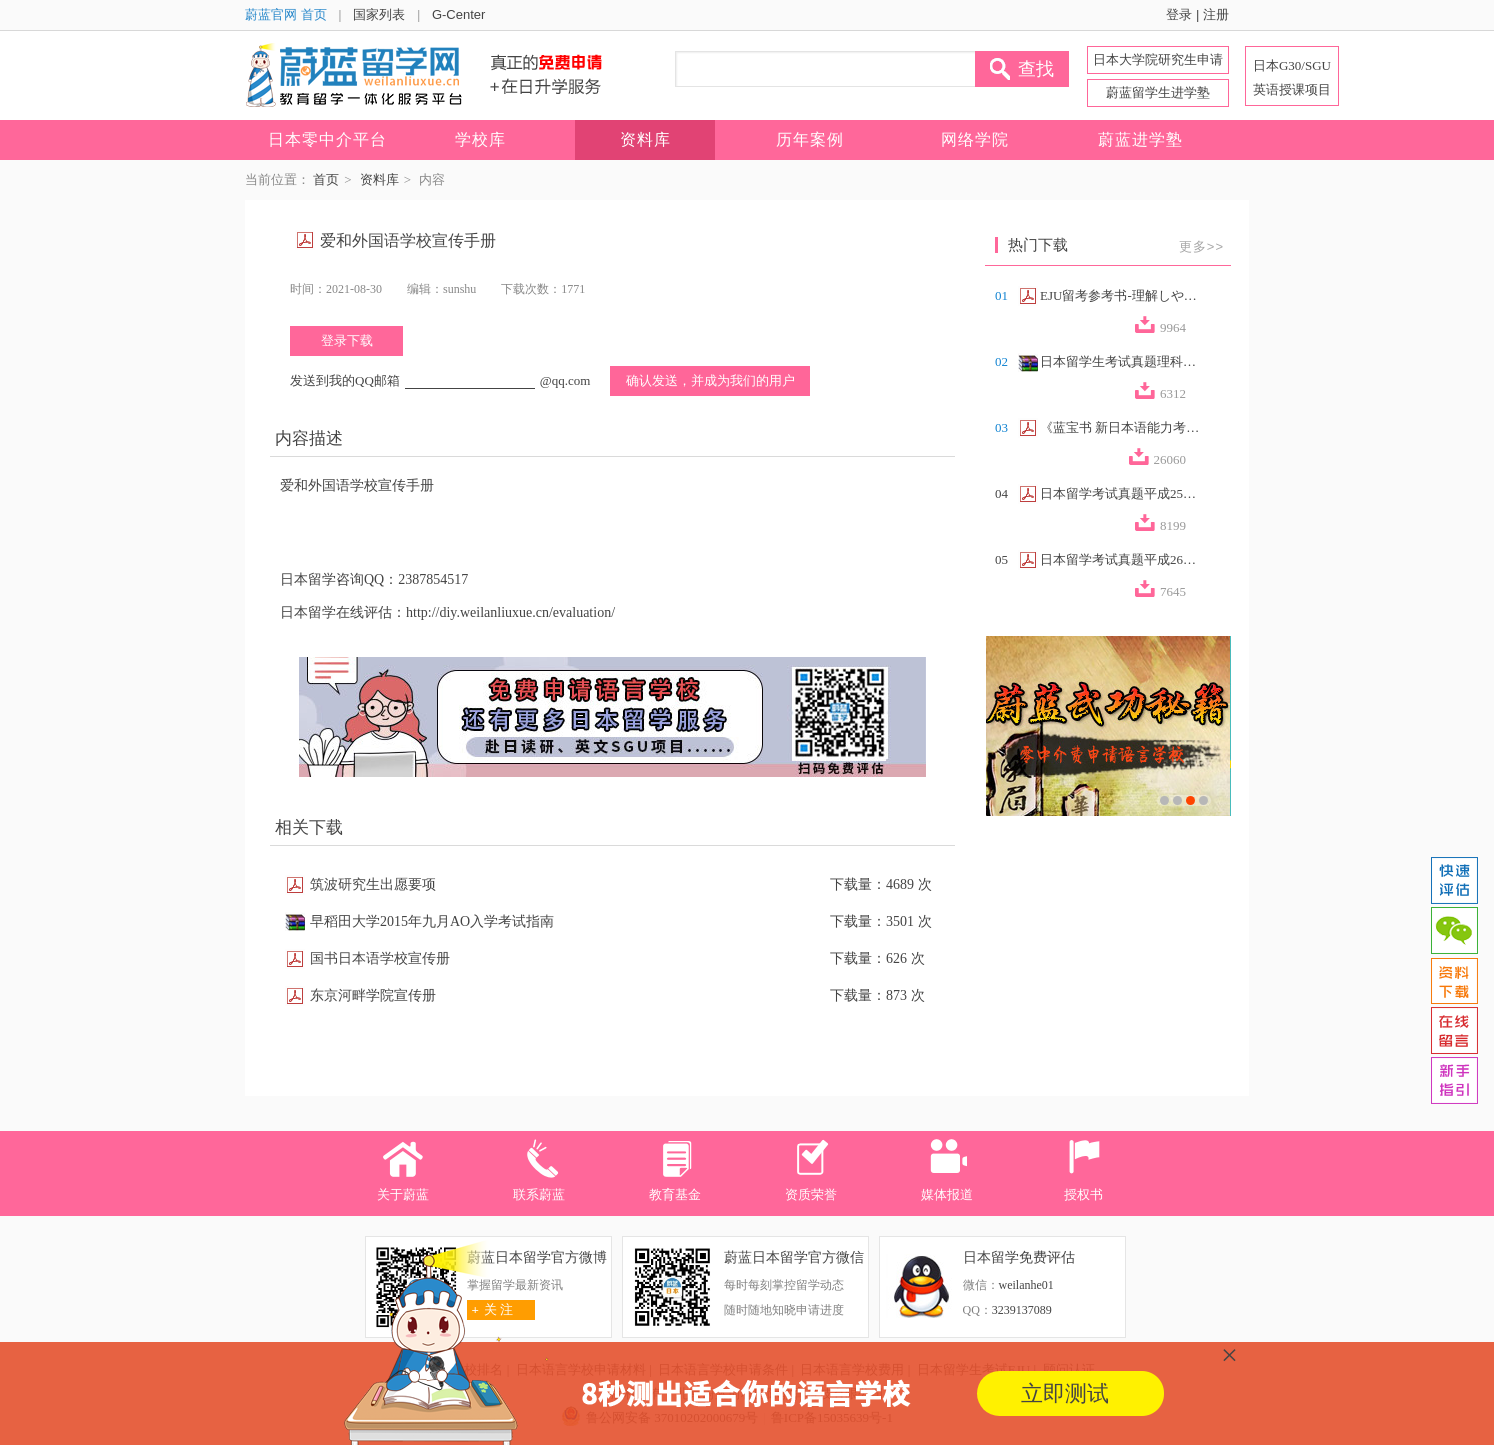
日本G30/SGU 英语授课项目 (1292, 77)
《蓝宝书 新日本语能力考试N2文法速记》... (1120, 427)
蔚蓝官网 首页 (286, 14)
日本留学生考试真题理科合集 (1120, 361)
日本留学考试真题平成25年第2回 (1120, 493)
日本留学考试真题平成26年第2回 (1120, 559)
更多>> (1201, 246)
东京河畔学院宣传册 (373, 995)
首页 (326, 179)
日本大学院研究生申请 (1158, 59)
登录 (1179, 14)
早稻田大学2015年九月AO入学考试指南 (432, 921)
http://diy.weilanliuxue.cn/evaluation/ (510, 612)
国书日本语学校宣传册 (380, 958)
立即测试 (1065, 1393)
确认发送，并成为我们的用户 (710, 380)
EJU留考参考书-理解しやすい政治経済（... (1120, 295)
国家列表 (379, 14)
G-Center (458, 14)
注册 (1216, 14)
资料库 (379, 179)
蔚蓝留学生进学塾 (1158, 92)
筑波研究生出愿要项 (373, 884)
